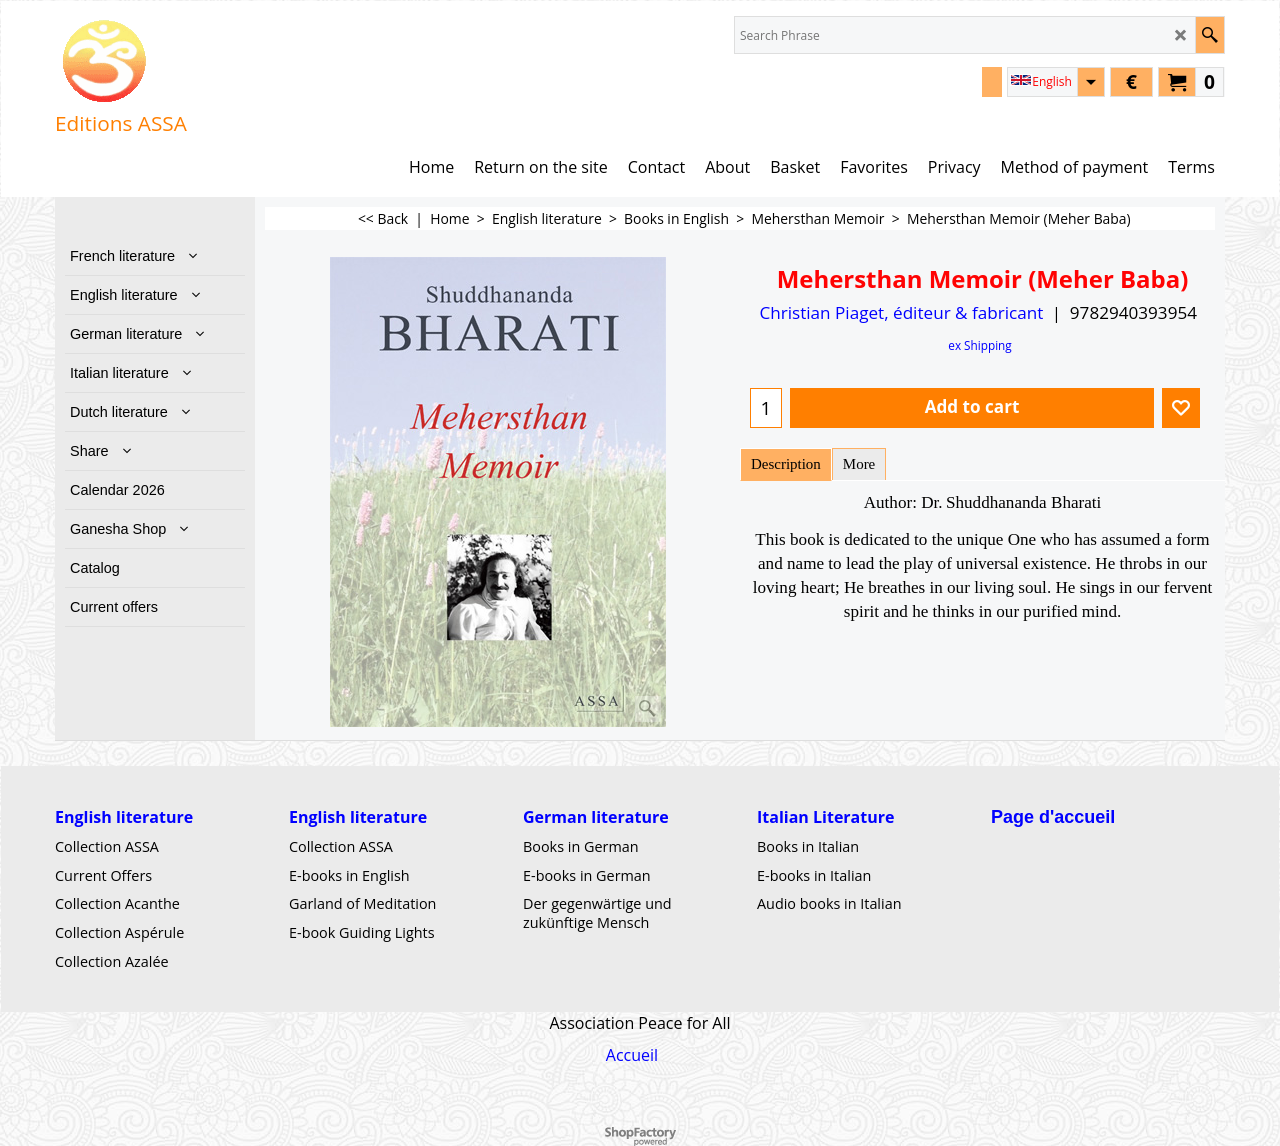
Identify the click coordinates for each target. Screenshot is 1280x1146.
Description (786, 464)
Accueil (632, 1054)
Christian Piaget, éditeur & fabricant (901, 312)
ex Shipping (979, 345)
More (859, 464)
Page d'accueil (1053, 817)
